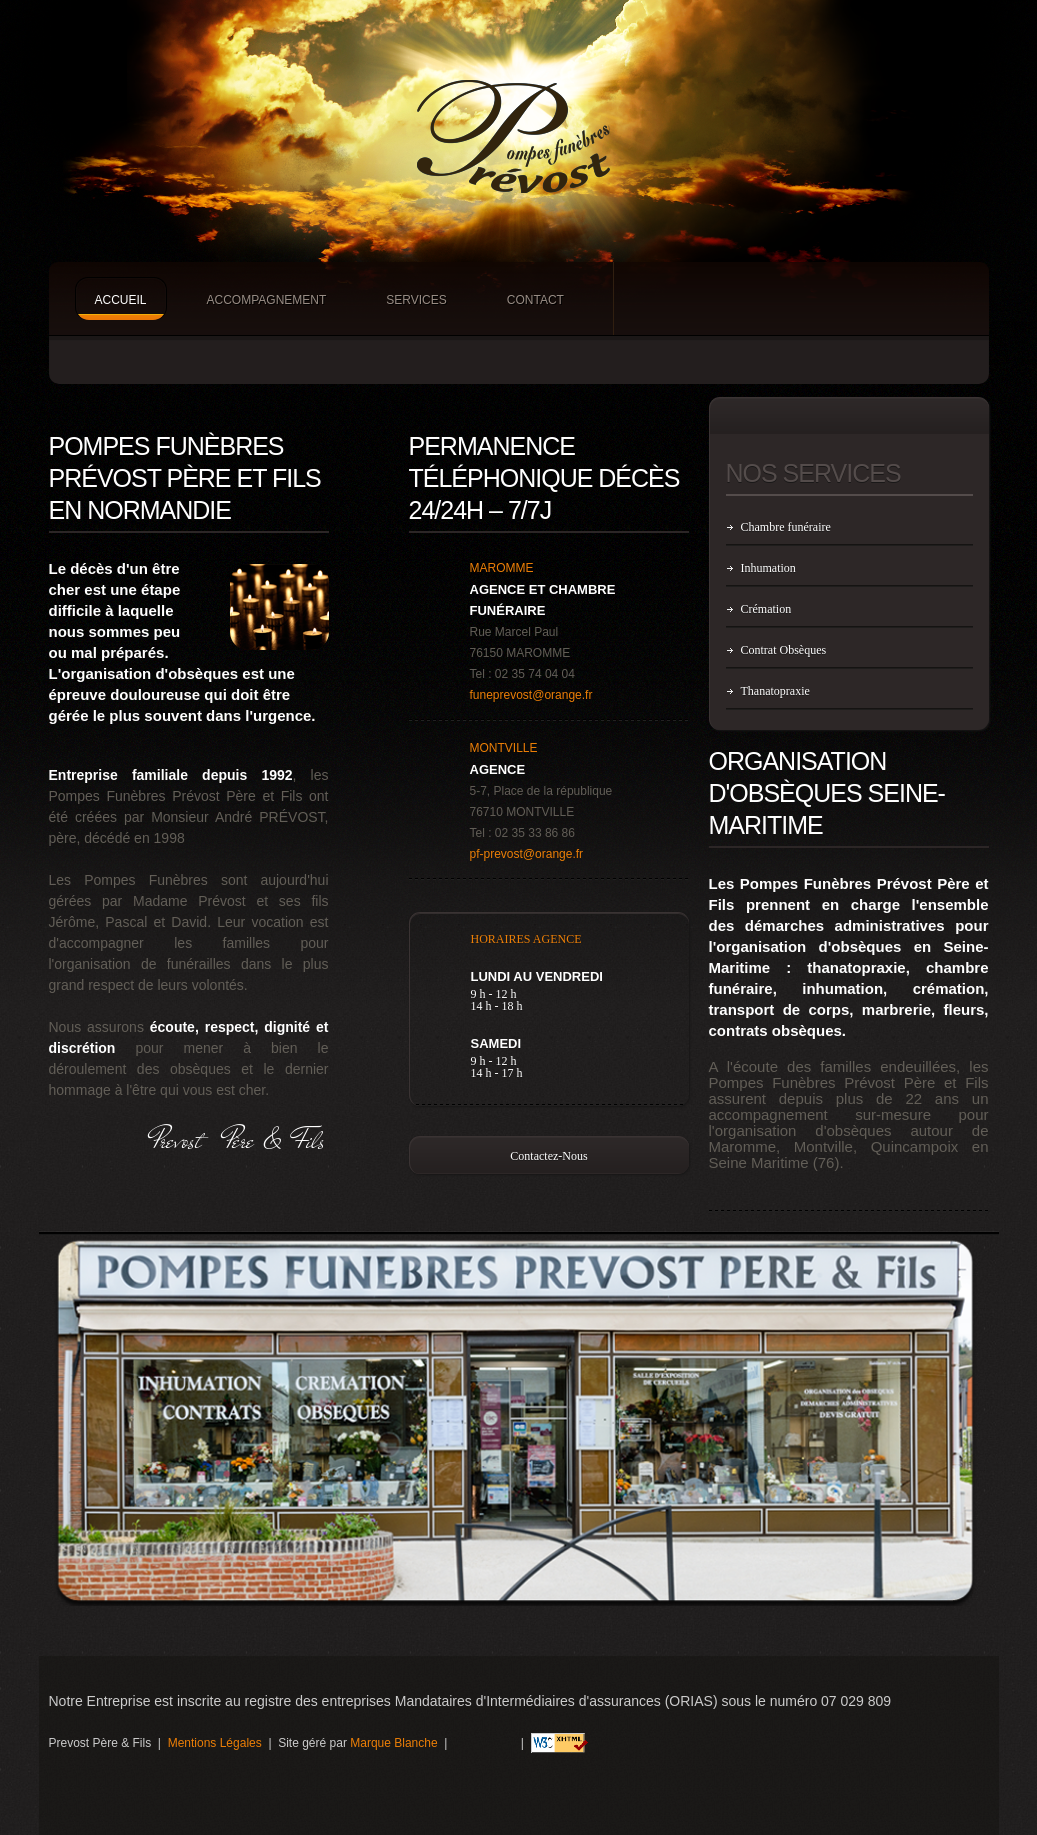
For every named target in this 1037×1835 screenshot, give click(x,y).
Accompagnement (267, 300)
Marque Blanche (393, 1743)
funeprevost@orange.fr (531, 695)
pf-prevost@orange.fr (527, 854)
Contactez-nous (548, 1156)
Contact (535, 300)
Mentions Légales (215, 1743)
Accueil (121, 300)
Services (416, 300)
